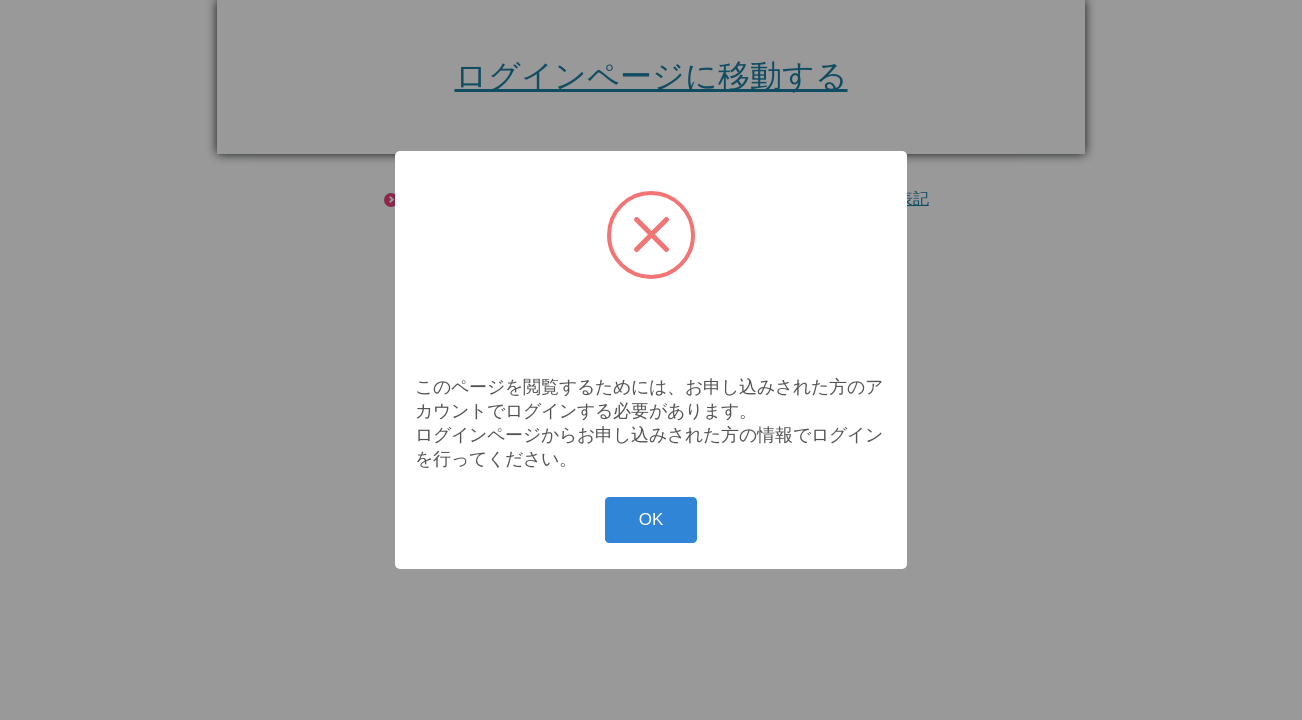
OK (651, 519)
